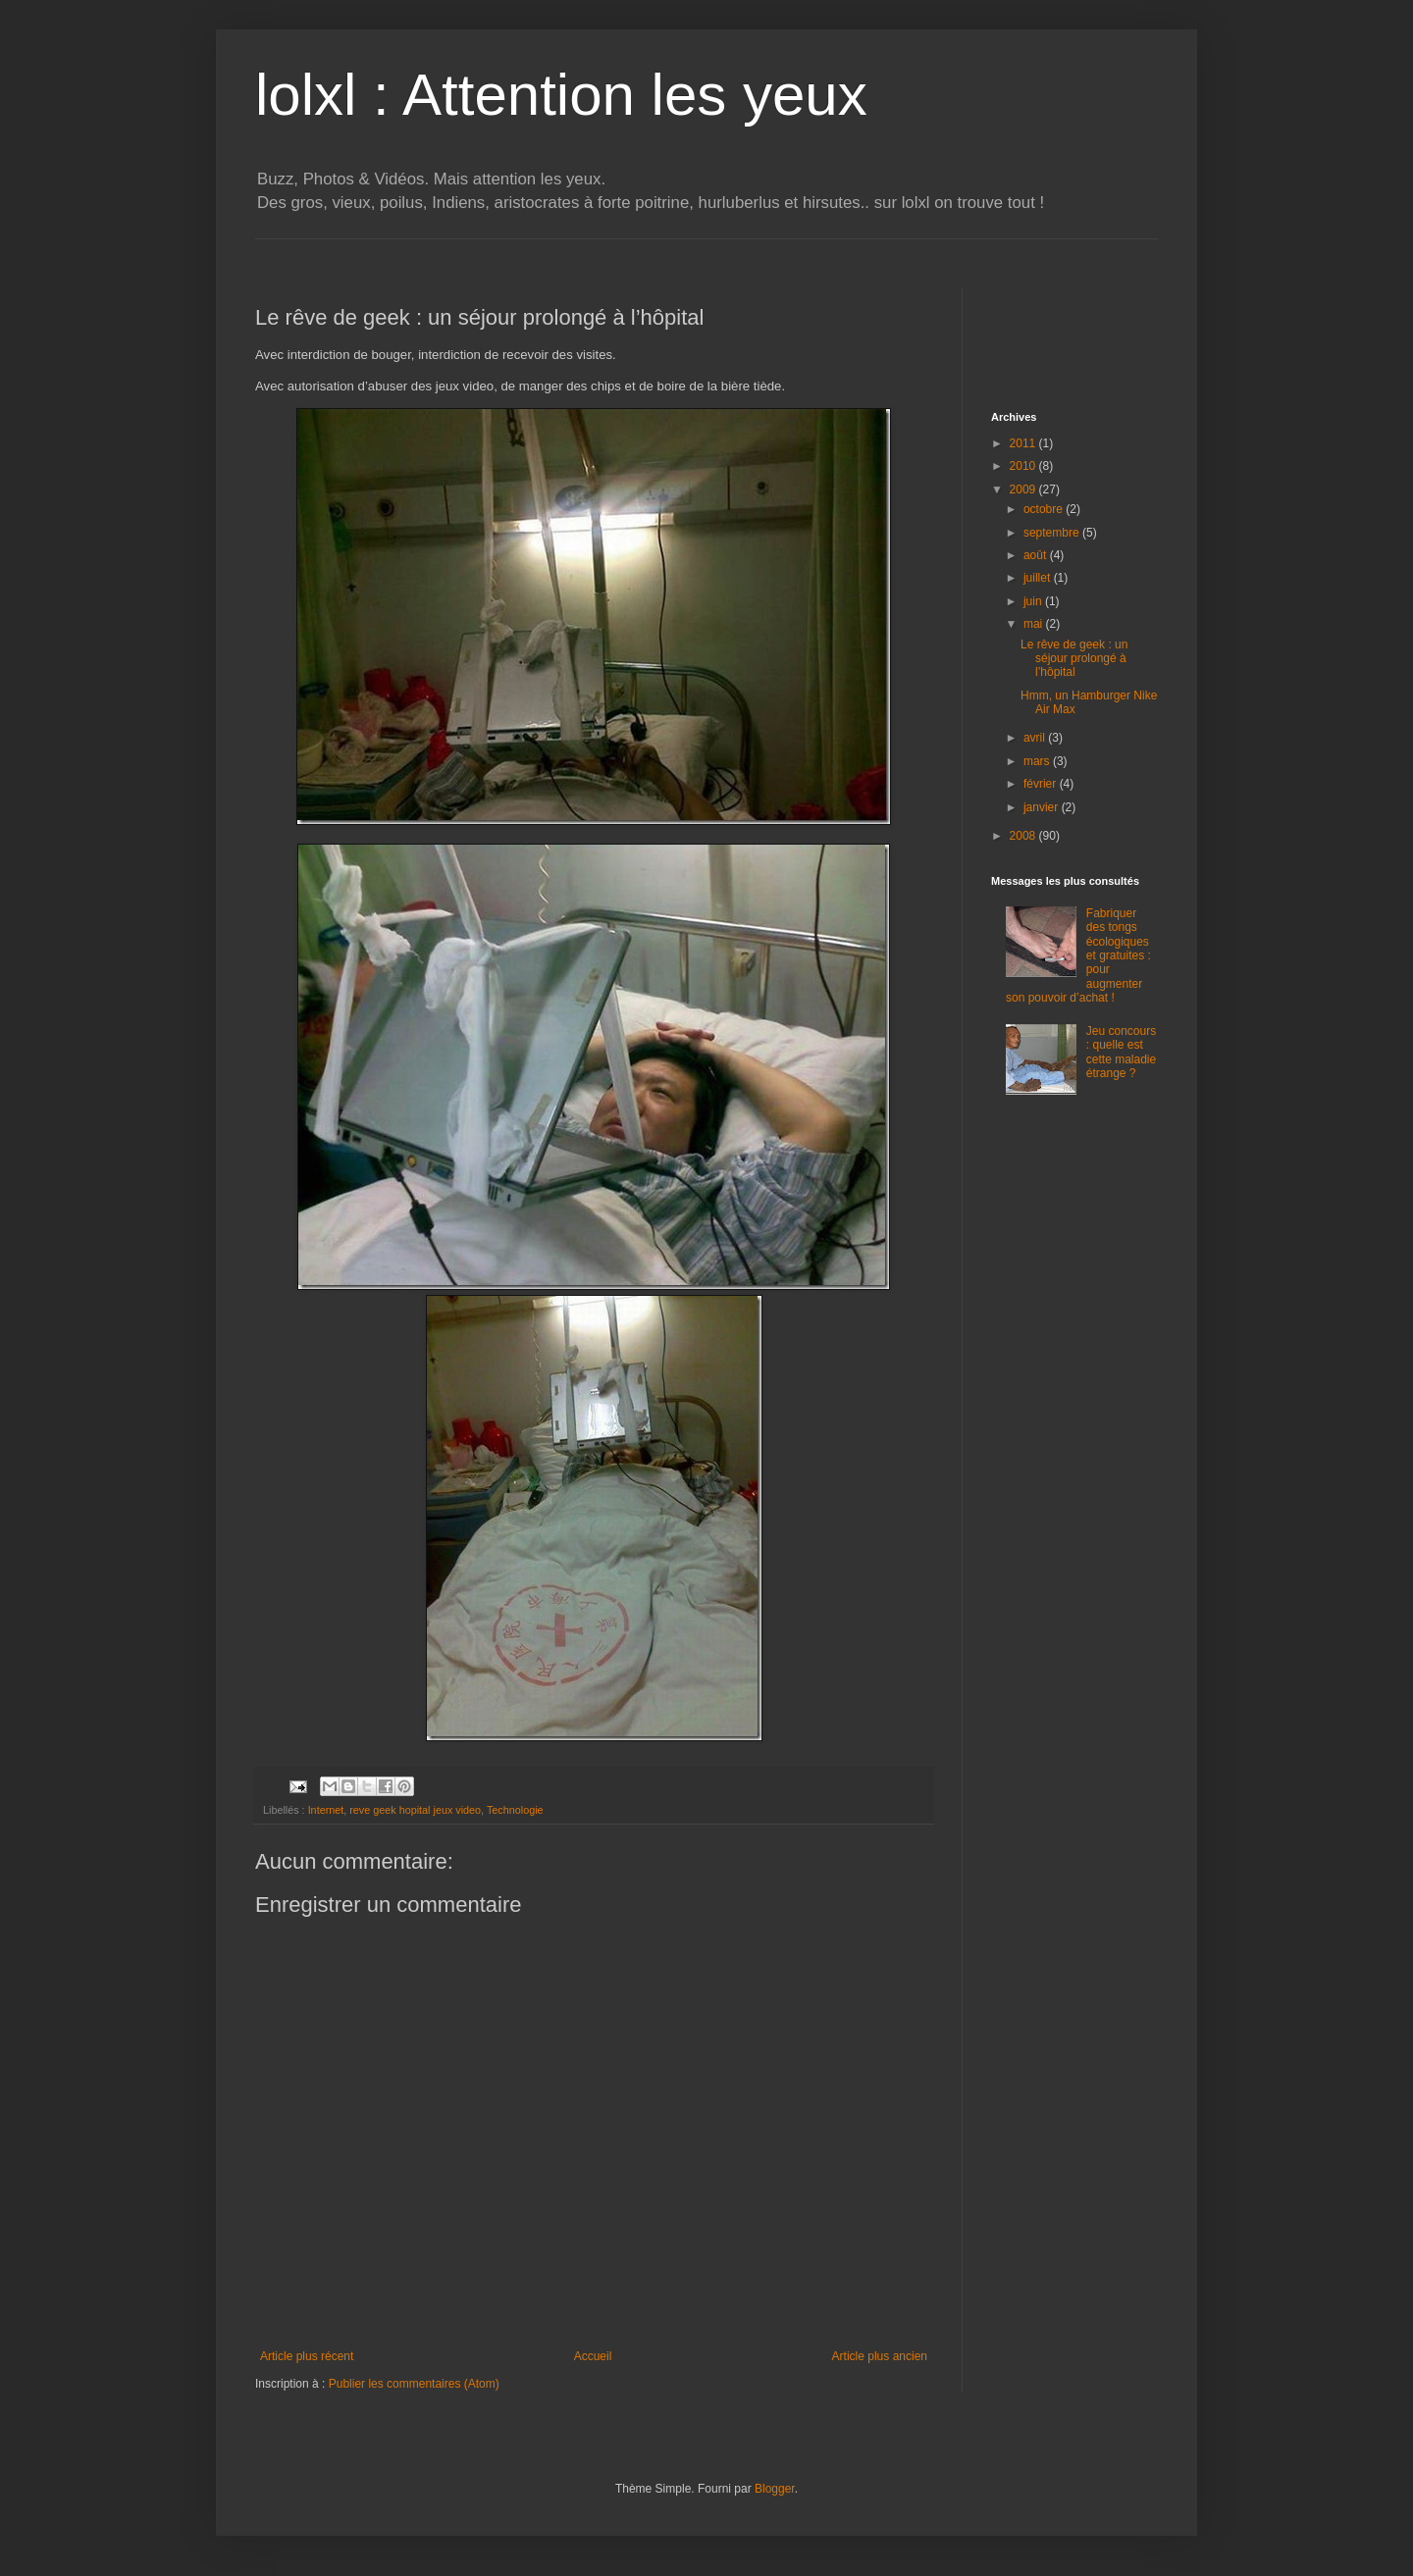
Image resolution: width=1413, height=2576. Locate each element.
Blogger (775, 2489)
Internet (326, 1810)
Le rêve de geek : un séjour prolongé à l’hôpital (1073, 659)
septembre (1052, 533)
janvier (1042, 807)
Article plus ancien (879, 2356)
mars (1038, 761)
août (1036, 555)
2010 (1024, 466)
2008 (1024, 836)
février (1041, 784)
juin (1034, 601)
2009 (1024, 489)
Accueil (593, 2356)
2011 (1024, 443)
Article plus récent (306, 2356)
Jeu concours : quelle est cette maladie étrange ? (1121, 1052)
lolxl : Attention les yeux (561, 95)
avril (1035, 738)
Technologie (515, 1810)
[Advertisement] (612, 246)
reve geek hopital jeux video (415, 1810)
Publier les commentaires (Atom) (414, 2384)
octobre (1044, 509)
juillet (1038, 578)
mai (1034, 624)
